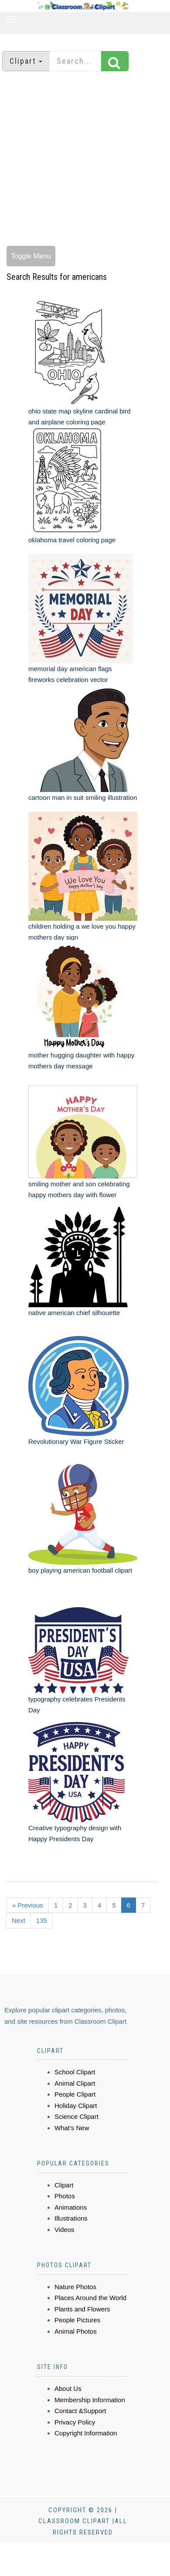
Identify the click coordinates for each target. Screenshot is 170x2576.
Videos (64, 2229)
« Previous (27, 1905)
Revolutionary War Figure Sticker (76, 1441)
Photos (64, 2196)
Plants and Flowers (82, 2309)
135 (41, 1920)
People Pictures (77, 2320)
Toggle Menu (31, 256)
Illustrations (71, 2218)
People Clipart (74, 2094)
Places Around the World (90, 2297)
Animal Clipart (74, 2083)
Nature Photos (75, 2286)
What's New (71, 2128)
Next (18, 1920)
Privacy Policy (74, 2422)
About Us (68, 2388)
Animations (70, 2207)
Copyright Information (85, 2433)
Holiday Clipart (75, 2105)
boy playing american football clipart (80, 1570)
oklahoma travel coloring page (72, 540)
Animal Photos (75, 2331)
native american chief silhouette (74, 1312)
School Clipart (74, 2072)
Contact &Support (80, 2410)
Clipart (63, 2185)
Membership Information (89, 2400)
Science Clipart (76, 2116)
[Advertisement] (81, 159)
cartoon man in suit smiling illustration (82, 797)
